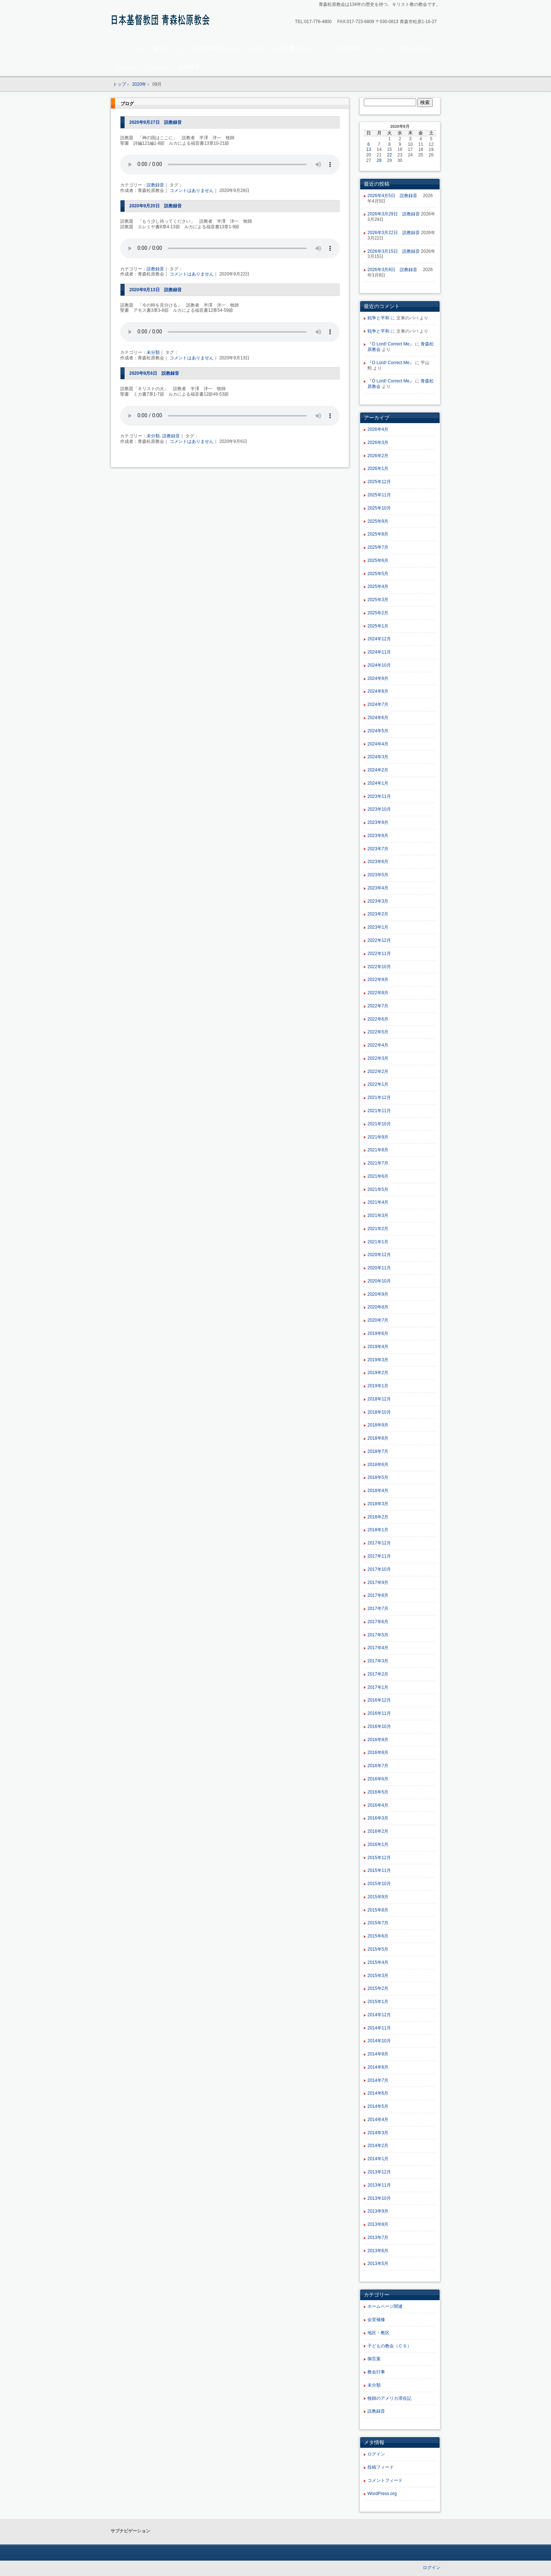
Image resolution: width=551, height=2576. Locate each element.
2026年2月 (377, 455)
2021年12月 (379, 1097)
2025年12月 (379, 481)
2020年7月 (377, 1320)
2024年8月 (377, 691)
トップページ (130, 48)
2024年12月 (379, 638)
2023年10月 (379, 809)
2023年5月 (377, 874)
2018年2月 (377, 1517)
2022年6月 (377, 1019)
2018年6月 (377, 1464)
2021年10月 (379, 1123)
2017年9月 (377, 1582)
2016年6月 (377, 1778)
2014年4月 (377, 2119)
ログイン (376, 2454)
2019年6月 (377, 1333)
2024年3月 (377, 756)
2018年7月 (377, 1451)
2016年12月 (379, 1700)
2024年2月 (377, 770)
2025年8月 (377, 534)
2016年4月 (377, 1805)
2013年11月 (379, 2185)
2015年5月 (377, 1949)
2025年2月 (377, 612)
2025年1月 (377, 626)
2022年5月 (377, 1032)
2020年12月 (379, 1254)
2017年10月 (379, 1569)
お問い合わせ (414, 48)
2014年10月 (379, 2040)
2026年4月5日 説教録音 (394, 195)
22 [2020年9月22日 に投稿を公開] (389, 155)
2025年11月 (379, 494)
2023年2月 (377, 914)
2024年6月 (377, 717)
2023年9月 (377, 822)
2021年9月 (377, 1137)
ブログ (127, 103)
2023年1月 (377, 927)
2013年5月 (377, 2263)
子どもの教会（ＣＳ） (389, 2346)
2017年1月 (377, 1687)
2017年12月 (379, 1543)
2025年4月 (377, 586)
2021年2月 (377, 1228)
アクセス (125, 67)
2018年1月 (377, 1529)
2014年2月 (377, 2145)
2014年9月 (377, 2054)
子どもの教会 (345, 48)
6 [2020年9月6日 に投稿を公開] (368, 144)
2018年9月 (377, 1425)
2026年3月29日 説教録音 (393, 213)
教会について (170, 48)
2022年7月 (377, 1005)
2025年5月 (377, 573)
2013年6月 (377, 2250)
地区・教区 (378, 2332)
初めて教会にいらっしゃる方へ (230, 48)
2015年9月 (377, 1896)
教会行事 (376, 2372)
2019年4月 (377, 1346)
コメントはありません (192, 190)
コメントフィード (385, 2480)
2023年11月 (379, 796)
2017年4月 (377, 1647)
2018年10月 (379, 1412)
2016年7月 (377, 1765)
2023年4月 (377, 888)
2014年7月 (377, 2080)
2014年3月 (377, 2132)
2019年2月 (377, 1372)
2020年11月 (379, 1267)
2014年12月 (379, 2014)
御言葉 (374, 2358)
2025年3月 (377, 599)
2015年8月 (377, 1910)
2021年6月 (377, 1176)
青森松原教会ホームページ (162, 21)
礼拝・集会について (298, 48)
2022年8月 (377, 992)
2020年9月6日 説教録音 (154, 373)
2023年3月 (377, 901)
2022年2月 (377, 1071)
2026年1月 (377, 468)
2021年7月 (377, 1163)
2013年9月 (377, 2211)
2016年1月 (377, 1844)
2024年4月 (377, 744)
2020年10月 (379, 1281)
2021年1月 (377, 1241)
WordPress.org (382, 2493)
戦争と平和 (378, 318)
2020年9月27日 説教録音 (155, 122)
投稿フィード (380, 2467)
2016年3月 (377, 1818)
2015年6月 (377, 1936)
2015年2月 (377, 1988)
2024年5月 (377, 730)
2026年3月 (377, 442)
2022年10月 (379, 966)
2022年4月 (377, 1045)
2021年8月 (377, 1149)
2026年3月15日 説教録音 (393, 251)
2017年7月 (377, 1608)
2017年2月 (377, 1674)
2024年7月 (377, 704)
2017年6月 (377, 1621)
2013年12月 (379, 2172)
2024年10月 (379, 665)
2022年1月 (377, 1084)
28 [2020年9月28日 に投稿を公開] (379, 160)
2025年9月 (377, 521)
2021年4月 (377, 1202)
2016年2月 (377, 1831)
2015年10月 (379, 1883)
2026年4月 (377, 429)
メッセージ (157, 67)
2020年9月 (377, 1294)
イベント (379, 48)
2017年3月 (377, 1660)
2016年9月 (377, 1739)
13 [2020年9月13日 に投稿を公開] (368, 149)
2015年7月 (377, 1922)
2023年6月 (377, 861)
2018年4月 (377, 1490)
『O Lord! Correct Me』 (390, 344)
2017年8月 (377, 1595)
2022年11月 (379, 953)
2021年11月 (379, 1110)
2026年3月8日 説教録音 (394, 269)
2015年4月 (377, 1962)
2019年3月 (377, 1359)
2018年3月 (377, 1503)
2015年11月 (379, 1870)
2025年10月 (379, 508)
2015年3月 (377, 1975)
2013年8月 (377, 2224)
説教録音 (189, 67)
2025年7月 (377, 547)
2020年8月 (377, 1307)
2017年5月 (377, 1634)
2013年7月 (377, 2237)
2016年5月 (377, 1792)
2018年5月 (377, 1477)
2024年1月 (377, 783)
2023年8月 (377, 835)
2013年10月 (379, 2198)
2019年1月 (377, 1385)
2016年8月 (377, 1752)
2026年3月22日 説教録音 (393, 232)
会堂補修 (376, 2319)
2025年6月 (377, 560)
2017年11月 (379, 1556)
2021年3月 (377, 1215)
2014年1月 (377, 2158)
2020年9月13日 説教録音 (155, 289)
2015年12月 (379, 1857)
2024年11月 (379, 652)
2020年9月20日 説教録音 (155, 205)
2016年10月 (379, 1726)
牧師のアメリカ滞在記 (389, 2398)
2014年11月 (379, 2028)
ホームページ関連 (385, 2306)
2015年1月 (377, 2001)
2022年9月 (377, 979)
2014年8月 (377, 2067)
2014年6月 (377, 2093)
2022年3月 (377, 1058)
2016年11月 (379, 1713)
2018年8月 (377, 1438)
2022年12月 (379, 940)
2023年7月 (377, 848)
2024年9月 (377, 678)
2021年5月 (377, 1189)
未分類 (153, 352)
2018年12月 (379, 1399)
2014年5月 (377, 2106)
